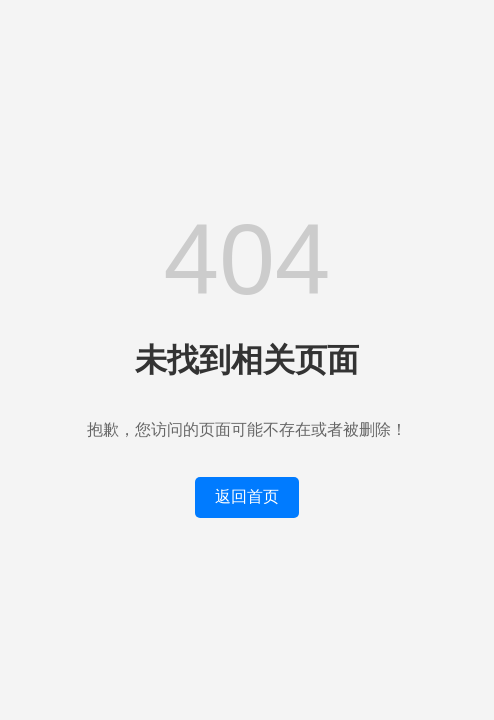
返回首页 (247, 496)
